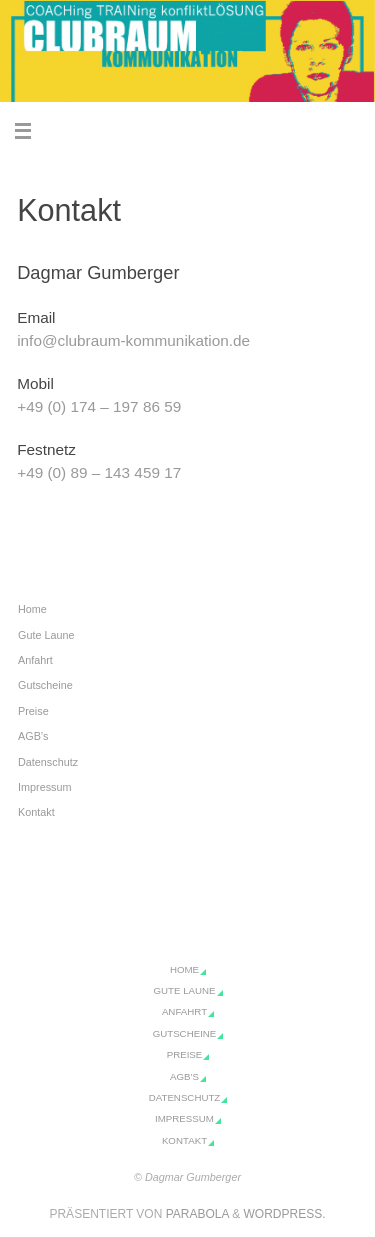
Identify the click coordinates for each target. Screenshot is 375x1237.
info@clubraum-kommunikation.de (133, 340)
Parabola (197, 1214)
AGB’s (33, 736)
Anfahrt (35, 660)
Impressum (44, 787)
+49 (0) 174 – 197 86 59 (99, 406)
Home (32, 609)
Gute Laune (46, 635)
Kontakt (36, 812)
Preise (33, 711)
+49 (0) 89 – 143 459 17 (99, 472)
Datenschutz (48, 762)
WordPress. (285, 1214)
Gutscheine (45, 685)
